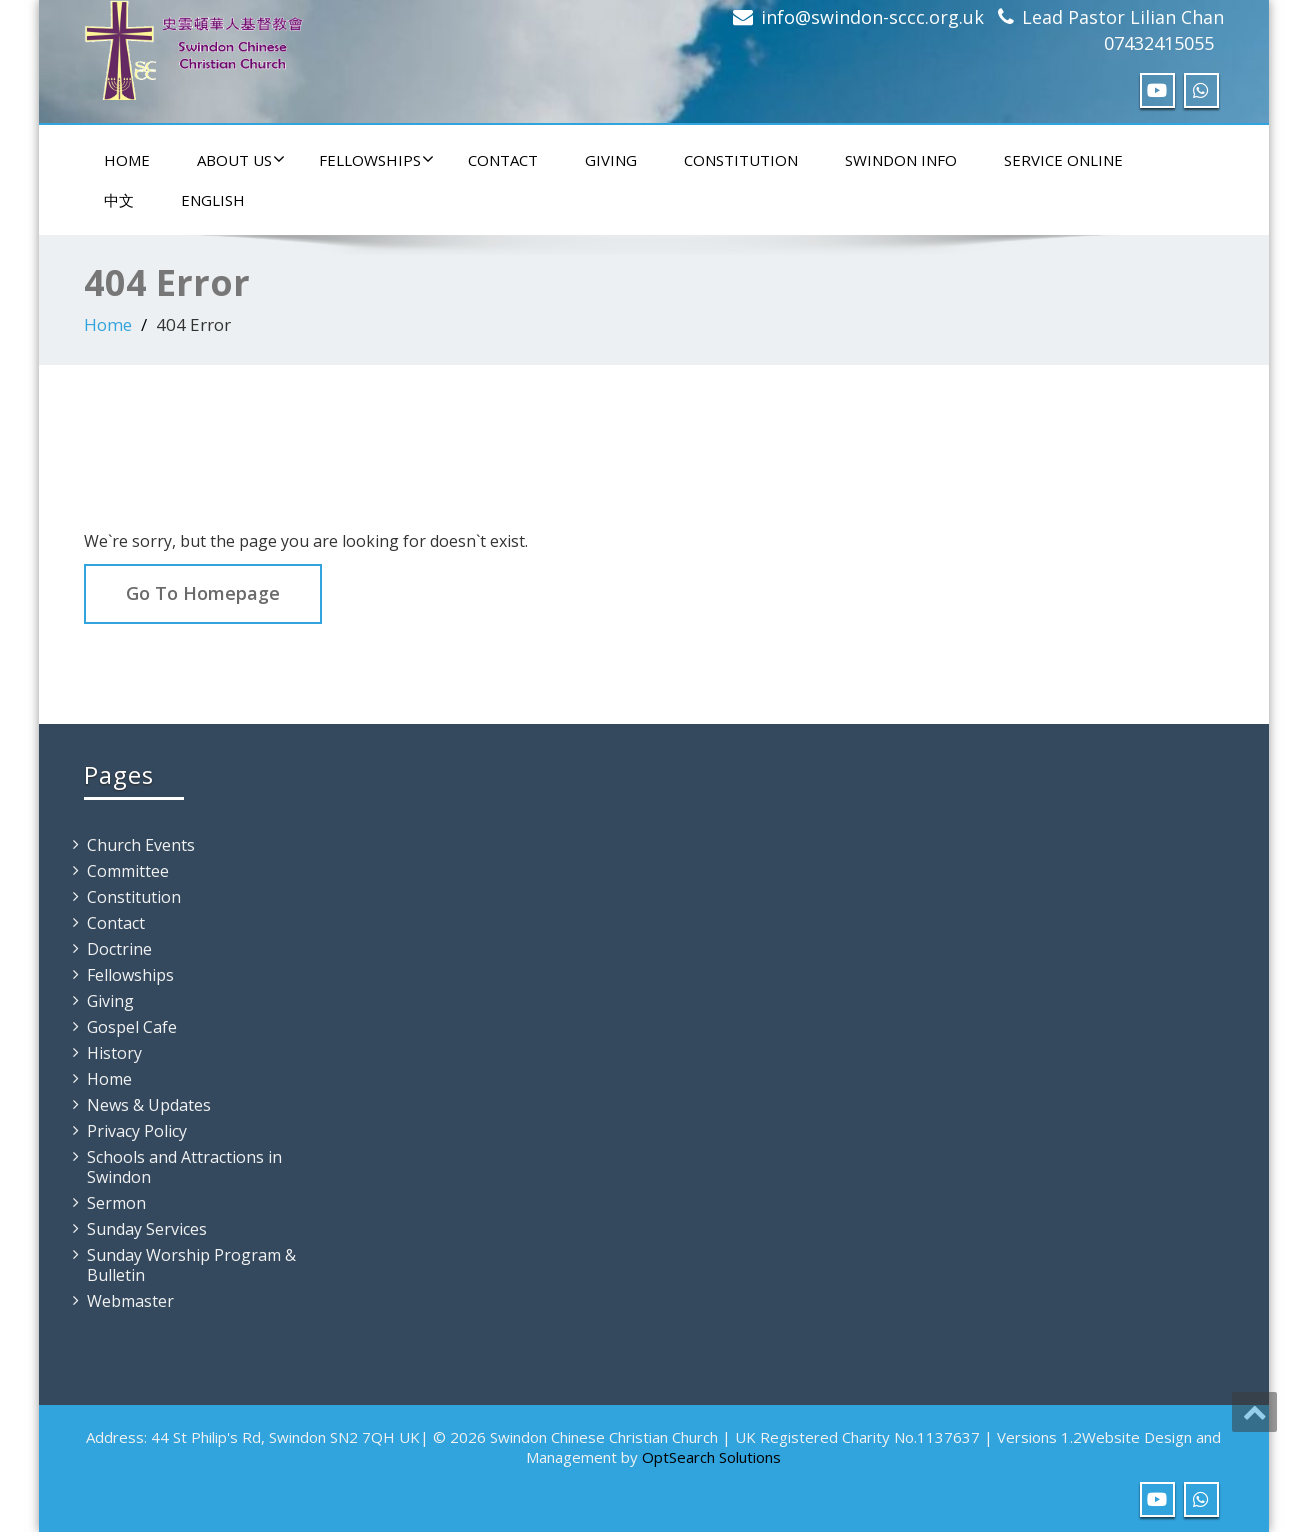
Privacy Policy (137, 1131)
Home (127, 160)
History (114, 1053)
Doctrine (119, 949)
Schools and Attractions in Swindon (184, 1167)
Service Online (1063, 160)
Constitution (741, 160)
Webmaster (130, 1301)
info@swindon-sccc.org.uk (872, 17)
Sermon (116, 1203)
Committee (128, 871)
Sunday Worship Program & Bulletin (191, 1265)
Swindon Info (901, 160)
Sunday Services (147, 1229)
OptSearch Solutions (711, 1457)
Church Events (141, 845)
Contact (503, 160)
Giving (611, 160)
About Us (241, 160)
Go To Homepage (203, 593)
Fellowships (376, 160)
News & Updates (149, 1105)
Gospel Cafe (132, 1027)
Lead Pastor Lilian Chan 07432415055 (1123, 30)
